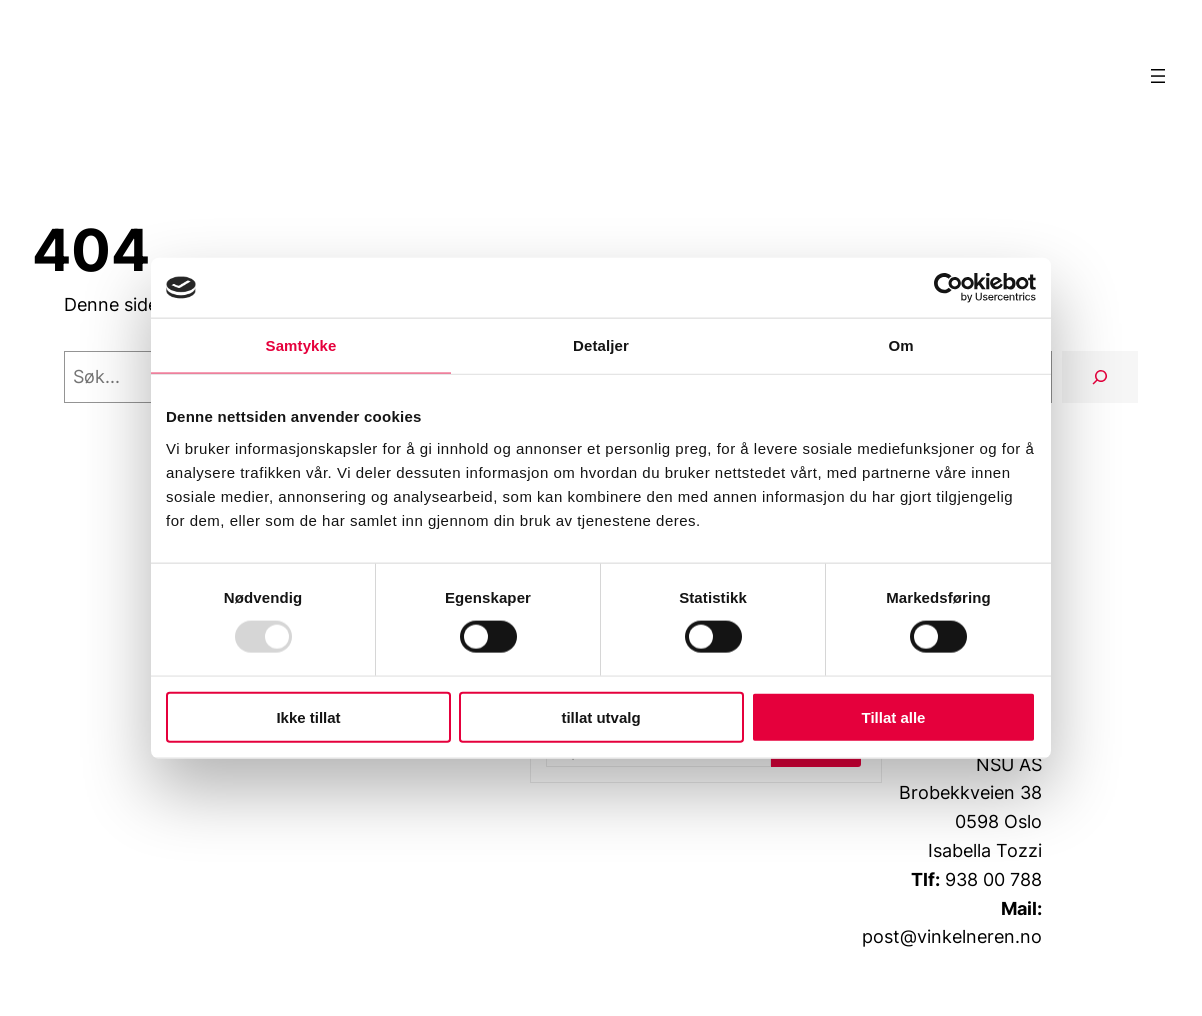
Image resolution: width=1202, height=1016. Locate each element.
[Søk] (1100, 377)
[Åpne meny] (1158, 76)
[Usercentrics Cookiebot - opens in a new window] (948, 288)
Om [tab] (900, 345)
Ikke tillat (308, 716)
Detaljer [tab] (601, 345)
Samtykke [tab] (301, 345)
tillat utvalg (600, 716)
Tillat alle (894, 716)
